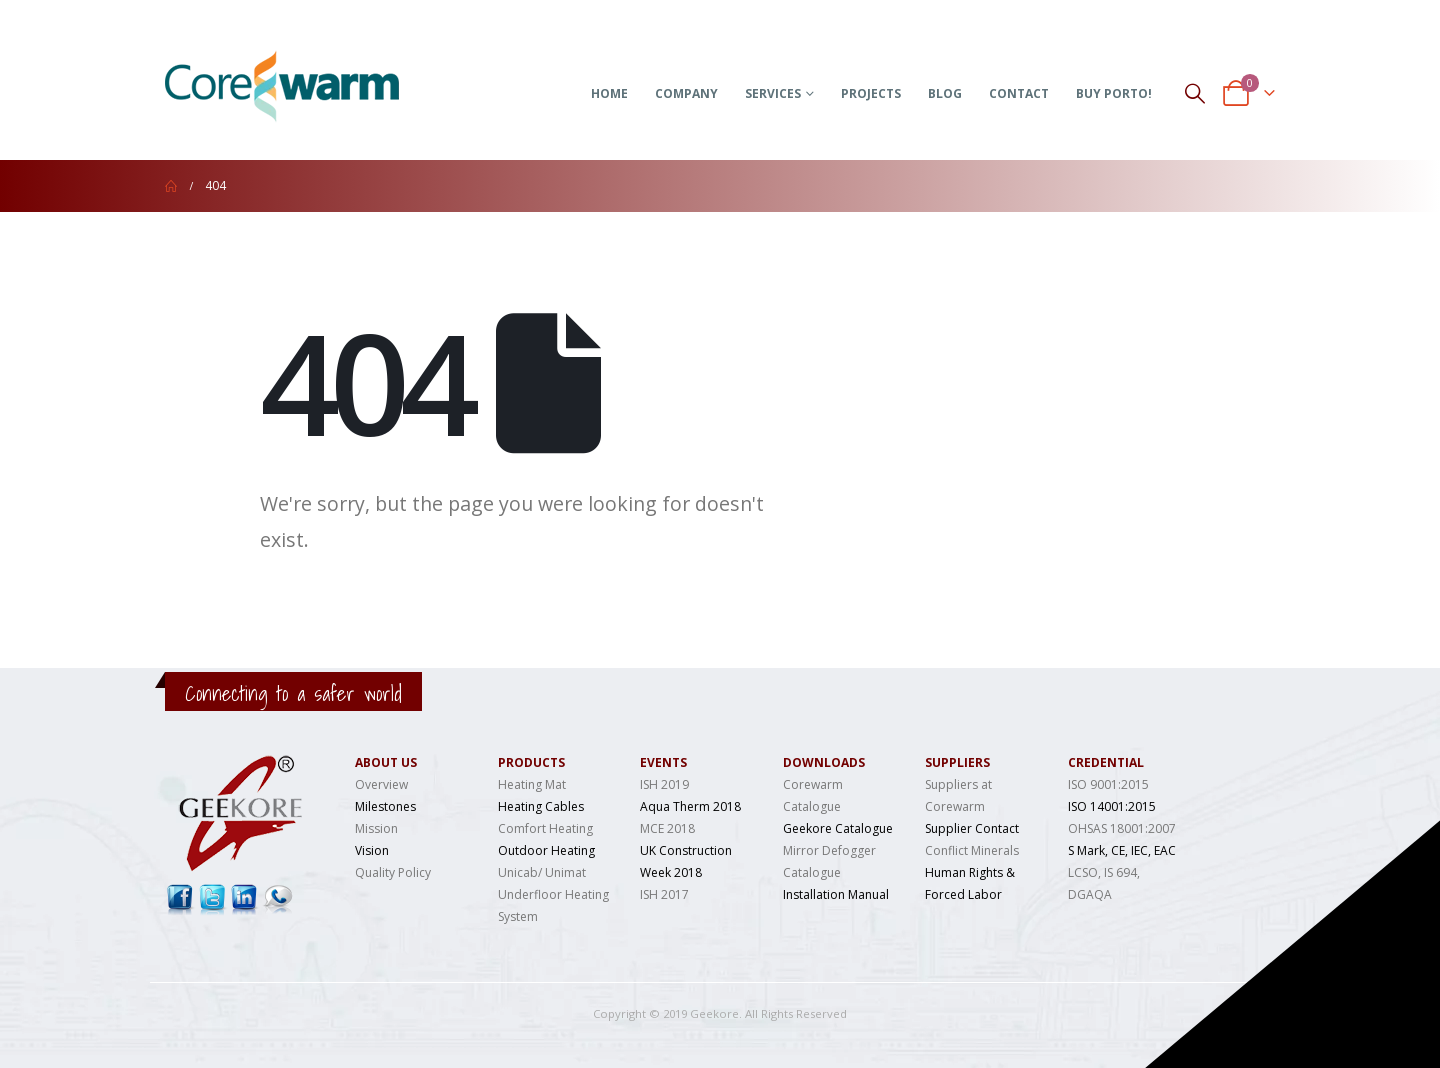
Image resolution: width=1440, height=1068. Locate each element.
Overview (381, 784)
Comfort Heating (545, 828)
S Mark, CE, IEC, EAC (1122, 850)
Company (686, 93)
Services (773, 93)
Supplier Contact (972, 828)
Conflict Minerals (972, 850)
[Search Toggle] (1195, 92)
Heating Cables (541, 806)
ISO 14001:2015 (1112, 806)
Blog (945, 93)
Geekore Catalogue (838, 828)
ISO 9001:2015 (1108, 784)
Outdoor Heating (546, 850)
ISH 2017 (664, 894)
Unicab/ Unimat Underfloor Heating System (553, 894)
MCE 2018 (667, 828)
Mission (376, 828)
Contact (1019, 93)
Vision (372, 850)
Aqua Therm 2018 (690, 806)
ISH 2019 (664, 784)
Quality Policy (393, 872)
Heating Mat (532, 784)
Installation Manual (836, 894)
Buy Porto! (1114, 93)
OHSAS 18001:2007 (1122, 828)
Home (609, 93)
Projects (871, 93)
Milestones (385, 806)
